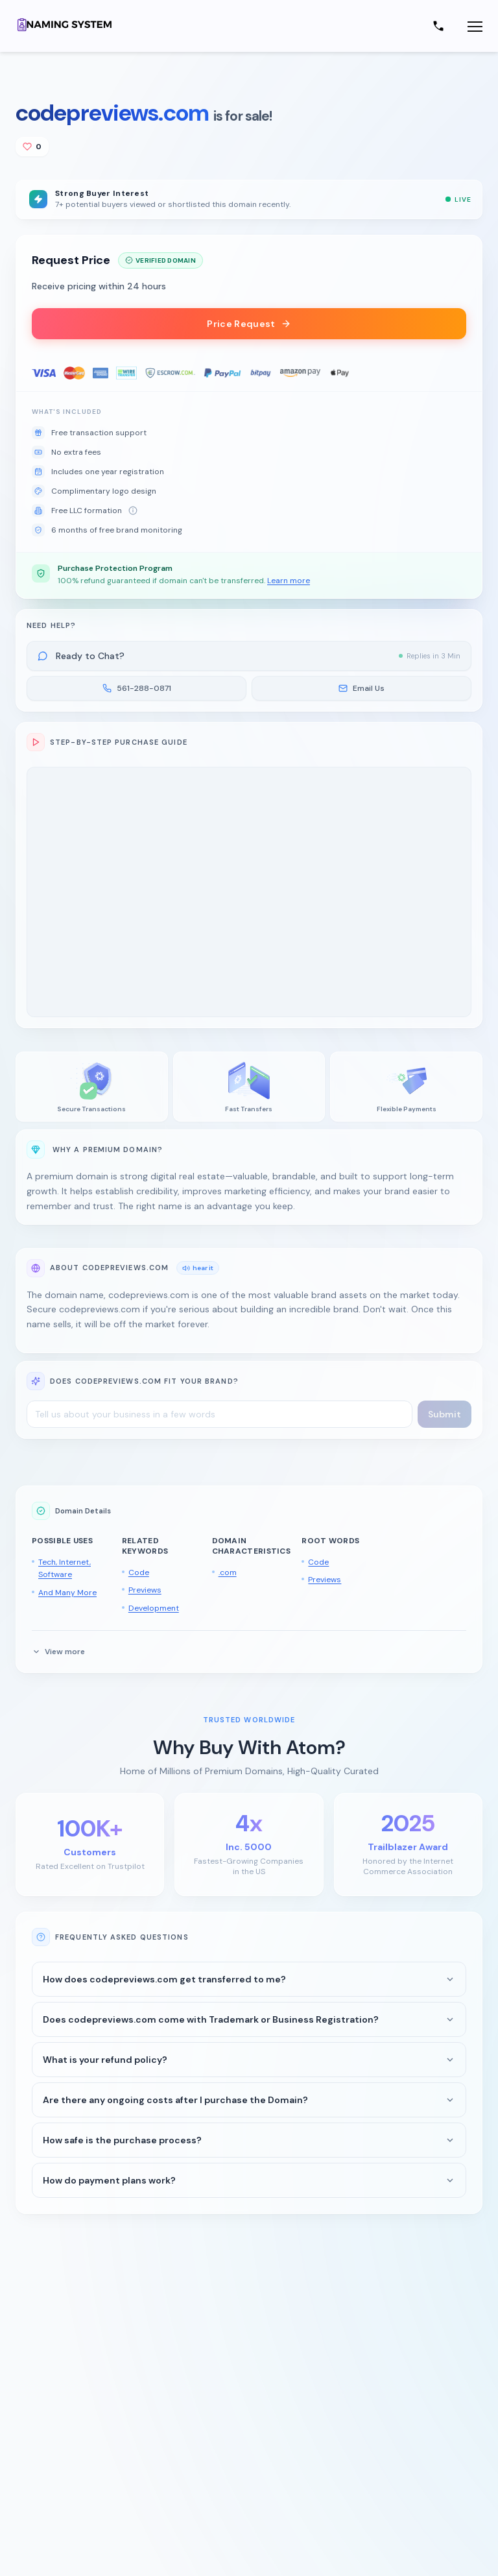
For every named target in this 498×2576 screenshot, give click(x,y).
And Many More (67, 1592)
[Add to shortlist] (32, 146)
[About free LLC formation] (132, 510)
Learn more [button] (288, 580)
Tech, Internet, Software (64, 1568)
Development (153, 1608)
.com (228, 1572)
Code (138, 1572)
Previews (144, 1590)
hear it (197, 1268)
